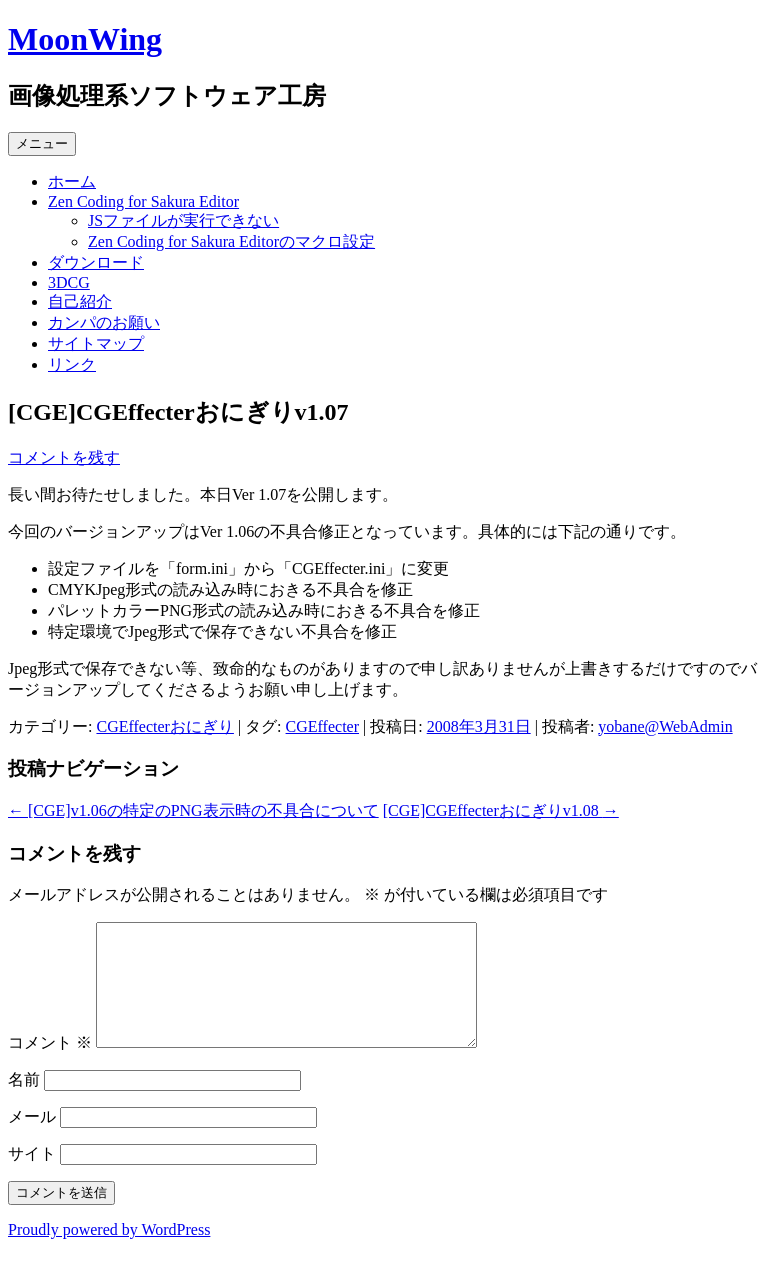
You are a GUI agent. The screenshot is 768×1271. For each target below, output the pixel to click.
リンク (72, 364)
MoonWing (85, 39)
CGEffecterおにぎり (164, 726)
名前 (24, 1103)
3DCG (69, 282)
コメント (50, 1066)
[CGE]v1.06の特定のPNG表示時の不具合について (193, 810)
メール (32, 1140)
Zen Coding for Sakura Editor (143, 201)
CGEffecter (322, 726)
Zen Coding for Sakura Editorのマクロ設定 (231, 241)
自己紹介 (80, 301)
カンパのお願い (104, 322)
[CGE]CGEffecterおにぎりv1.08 (501, 810)
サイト (32, 1177)
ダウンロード (96, 262)
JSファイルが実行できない (183, 220)
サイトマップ (96, 343)
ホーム (72, 181)
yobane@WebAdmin (665, 726)
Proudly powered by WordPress (109, 1253)
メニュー (42, 143)
